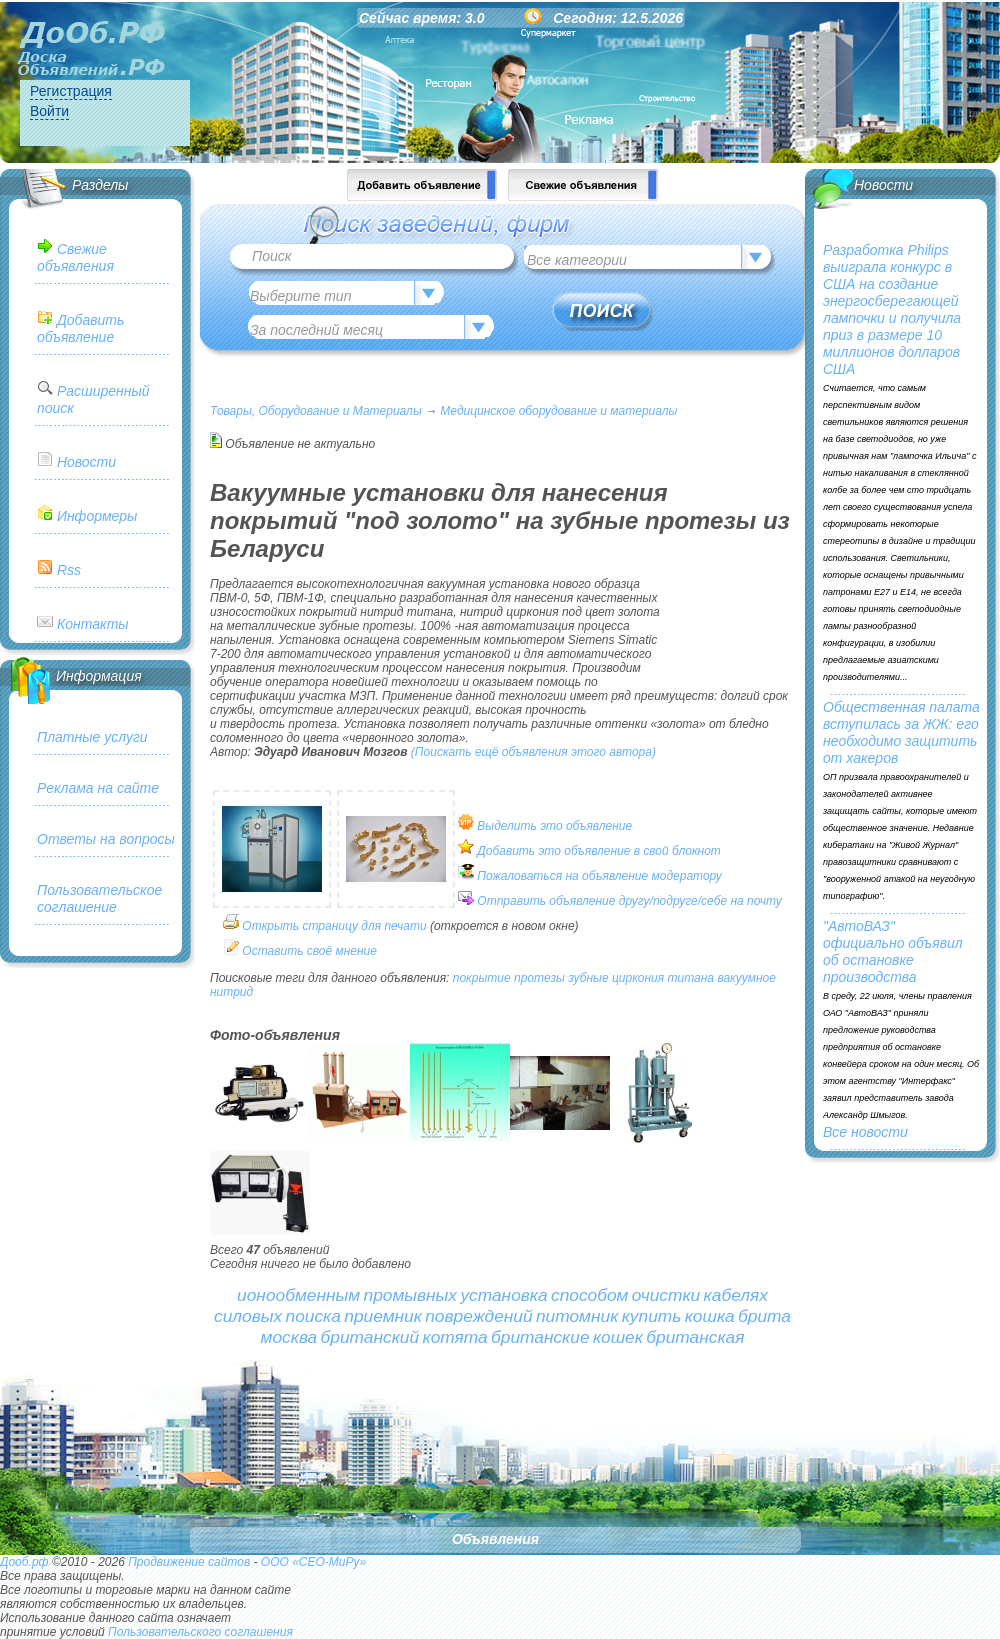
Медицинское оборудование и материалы (558, 411)
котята (454, 1337)
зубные (588, 978)
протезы (539, 978)
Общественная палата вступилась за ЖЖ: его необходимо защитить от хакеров (901, 732)
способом (590, 1295)
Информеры (97, 516)
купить (652, 1316)
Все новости (865, 1132)
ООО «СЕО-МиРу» (313, 1562)
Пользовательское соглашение (99, 898)
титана (691, 978)
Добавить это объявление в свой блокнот (599, 851)
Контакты (93, 624)
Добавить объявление (80, 328)
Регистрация (71, 91)
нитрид (231, 992)
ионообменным (298, 1295)
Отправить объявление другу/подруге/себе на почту (629, 901)
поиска (313, 1316)
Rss (69, 570)
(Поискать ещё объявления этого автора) (533, 752)
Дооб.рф (24, 1562)
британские (540, 1337)
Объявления (495, 1539)
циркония (638, 978)
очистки (666, 1295)
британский (370, 1337)
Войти (49, 111)
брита (764, 1316)
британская (695, 1337)
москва (289, 1337)
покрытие (482, 978)
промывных (411, 1295)
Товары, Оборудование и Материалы (316, 411)
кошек (618, 1337)
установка (503, 1295)
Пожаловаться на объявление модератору (599, 876)
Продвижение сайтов (189, 1562)
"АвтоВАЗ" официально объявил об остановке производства (893, 951)
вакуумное (746, 978)
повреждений (478, 1316)
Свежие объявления (75, 257)
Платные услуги (92, 737)
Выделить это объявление (554, 826)
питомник (577, 1316)
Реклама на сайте (98, 788)
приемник (383, 1316)
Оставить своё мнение (309, 951)
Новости (86, 462)
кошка (710, 1316)
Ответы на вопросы (106, 839)
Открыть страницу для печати (334, 926)
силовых (248, 1316)
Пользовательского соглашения (200, 1632)
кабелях (736, 1295)
